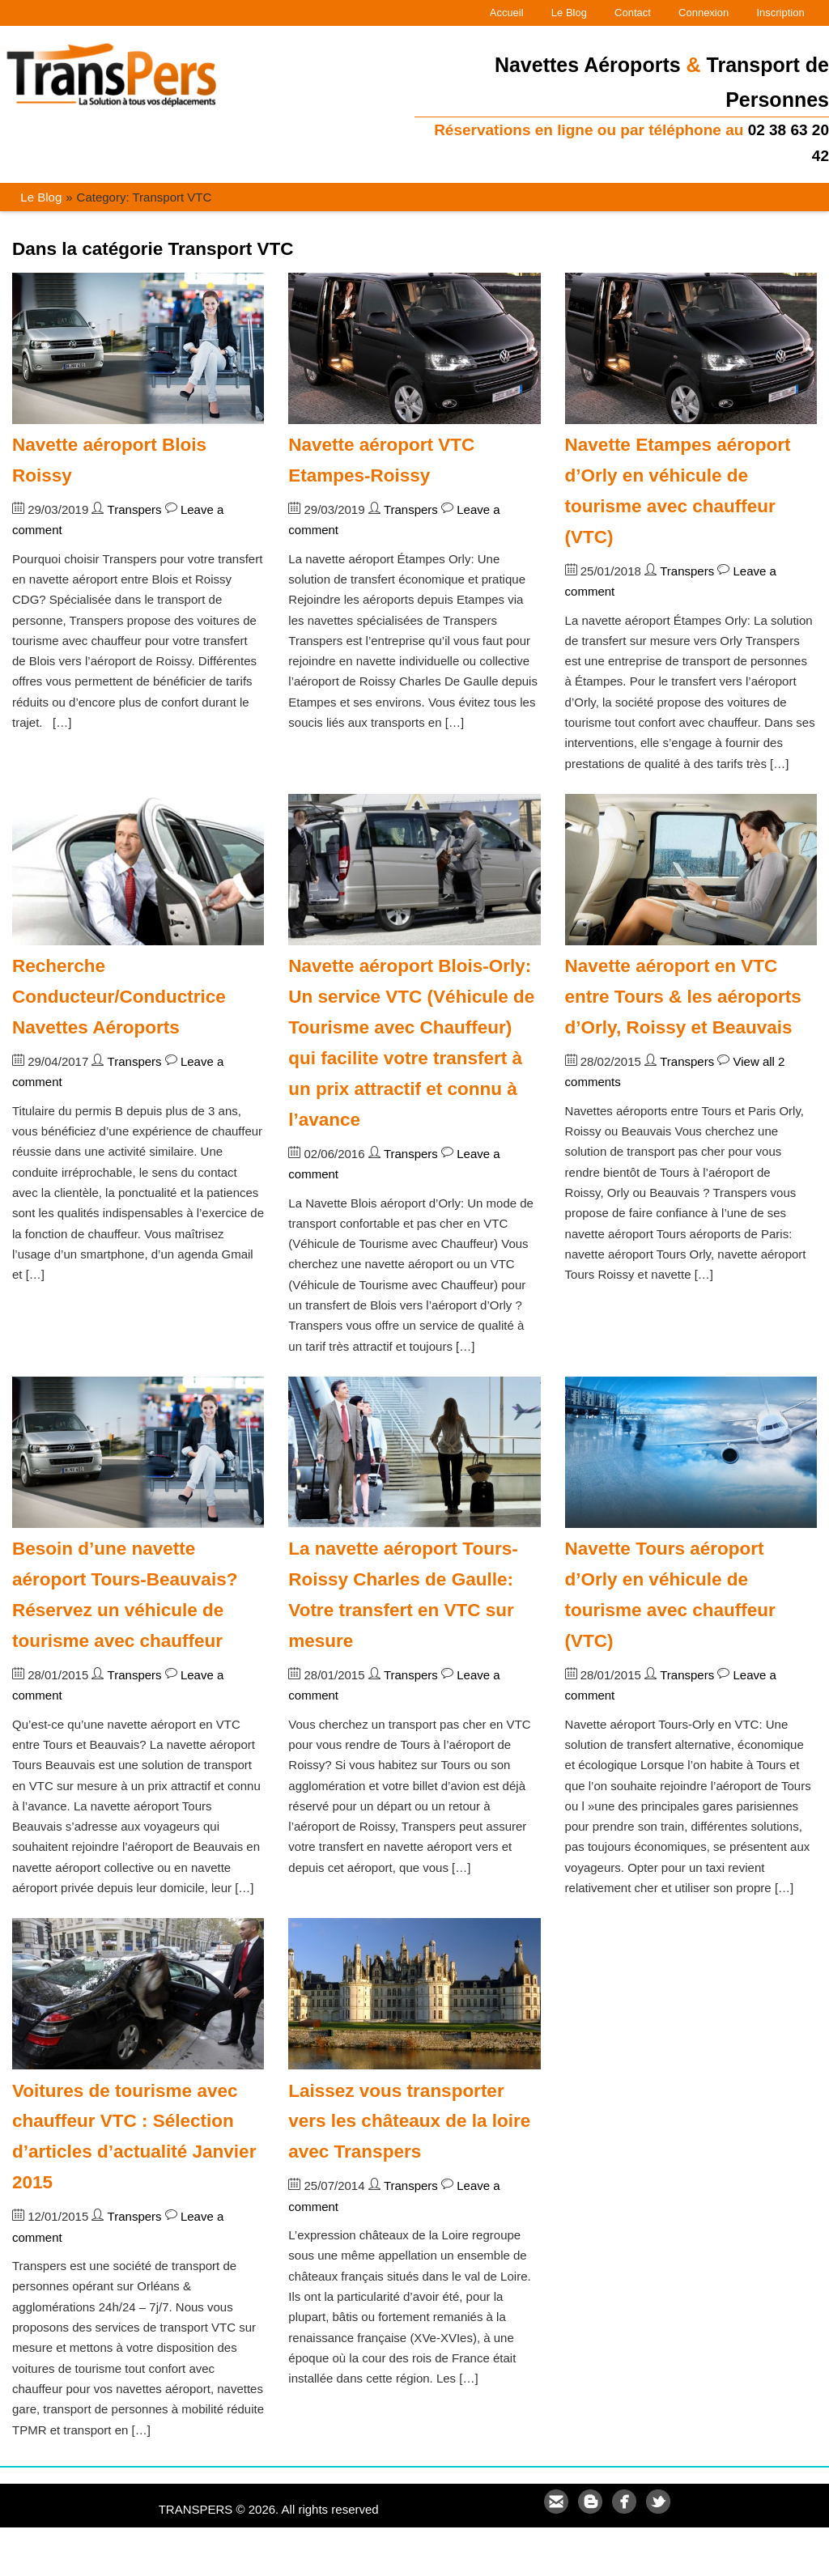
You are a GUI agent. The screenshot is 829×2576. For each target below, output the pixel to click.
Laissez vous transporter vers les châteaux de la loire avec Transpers (409, 2121)
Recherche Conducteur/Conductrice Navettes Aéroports (119, 997)
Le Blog (569, 12)
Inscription (780, 12)
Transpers (135, 509)
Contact (632, 12)
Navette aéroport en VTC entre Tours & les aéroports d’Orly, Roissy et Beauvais (683, 997)
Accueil (507, 12)
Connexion (703, 12)
